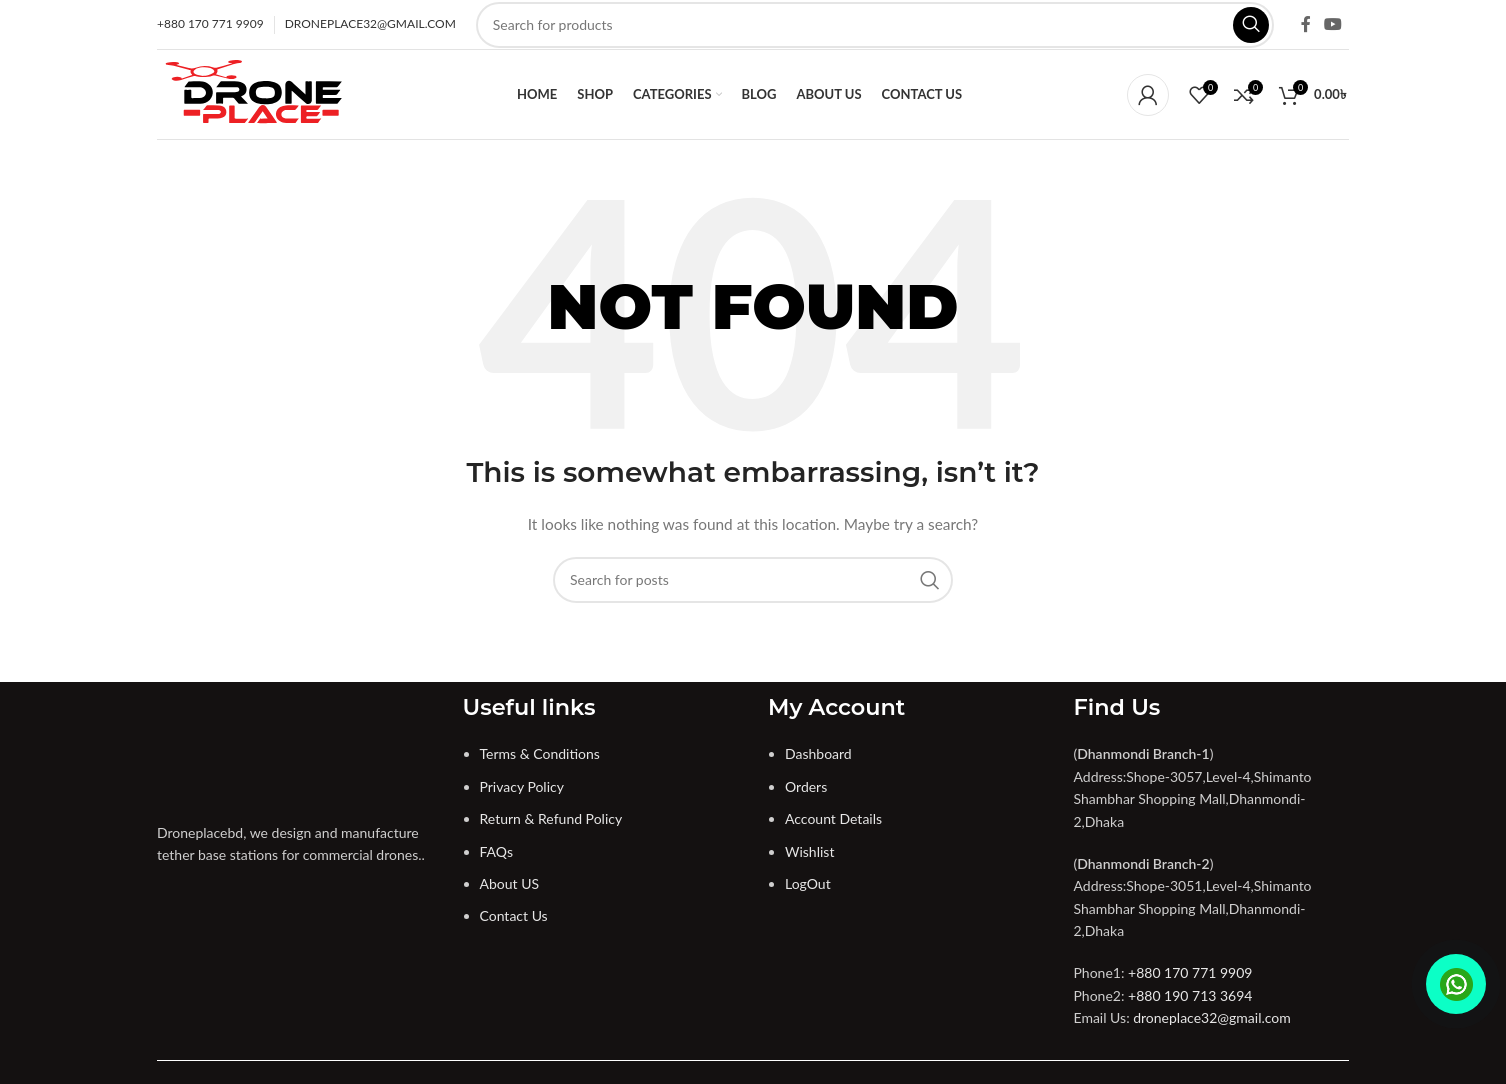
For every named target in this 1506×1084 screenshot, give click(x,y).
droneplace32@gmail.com (1212, 1017)
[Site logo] (254, 92)
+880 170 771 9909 (1190, 972)
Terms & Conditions (540, 753)
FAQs (496, 851)
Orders (806, 786)
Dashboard (818, 753)
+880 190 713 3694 (1190, 995)
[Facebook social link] (1306, 24)
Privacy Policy (522, 786)
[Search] (875, 25)
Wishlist (809, 851)
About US (510, 883)
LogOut (808, 883)
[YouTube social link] (1333, 24)
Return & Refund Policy (551, 818)
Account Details (833, 818)
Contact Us (514, 915)
